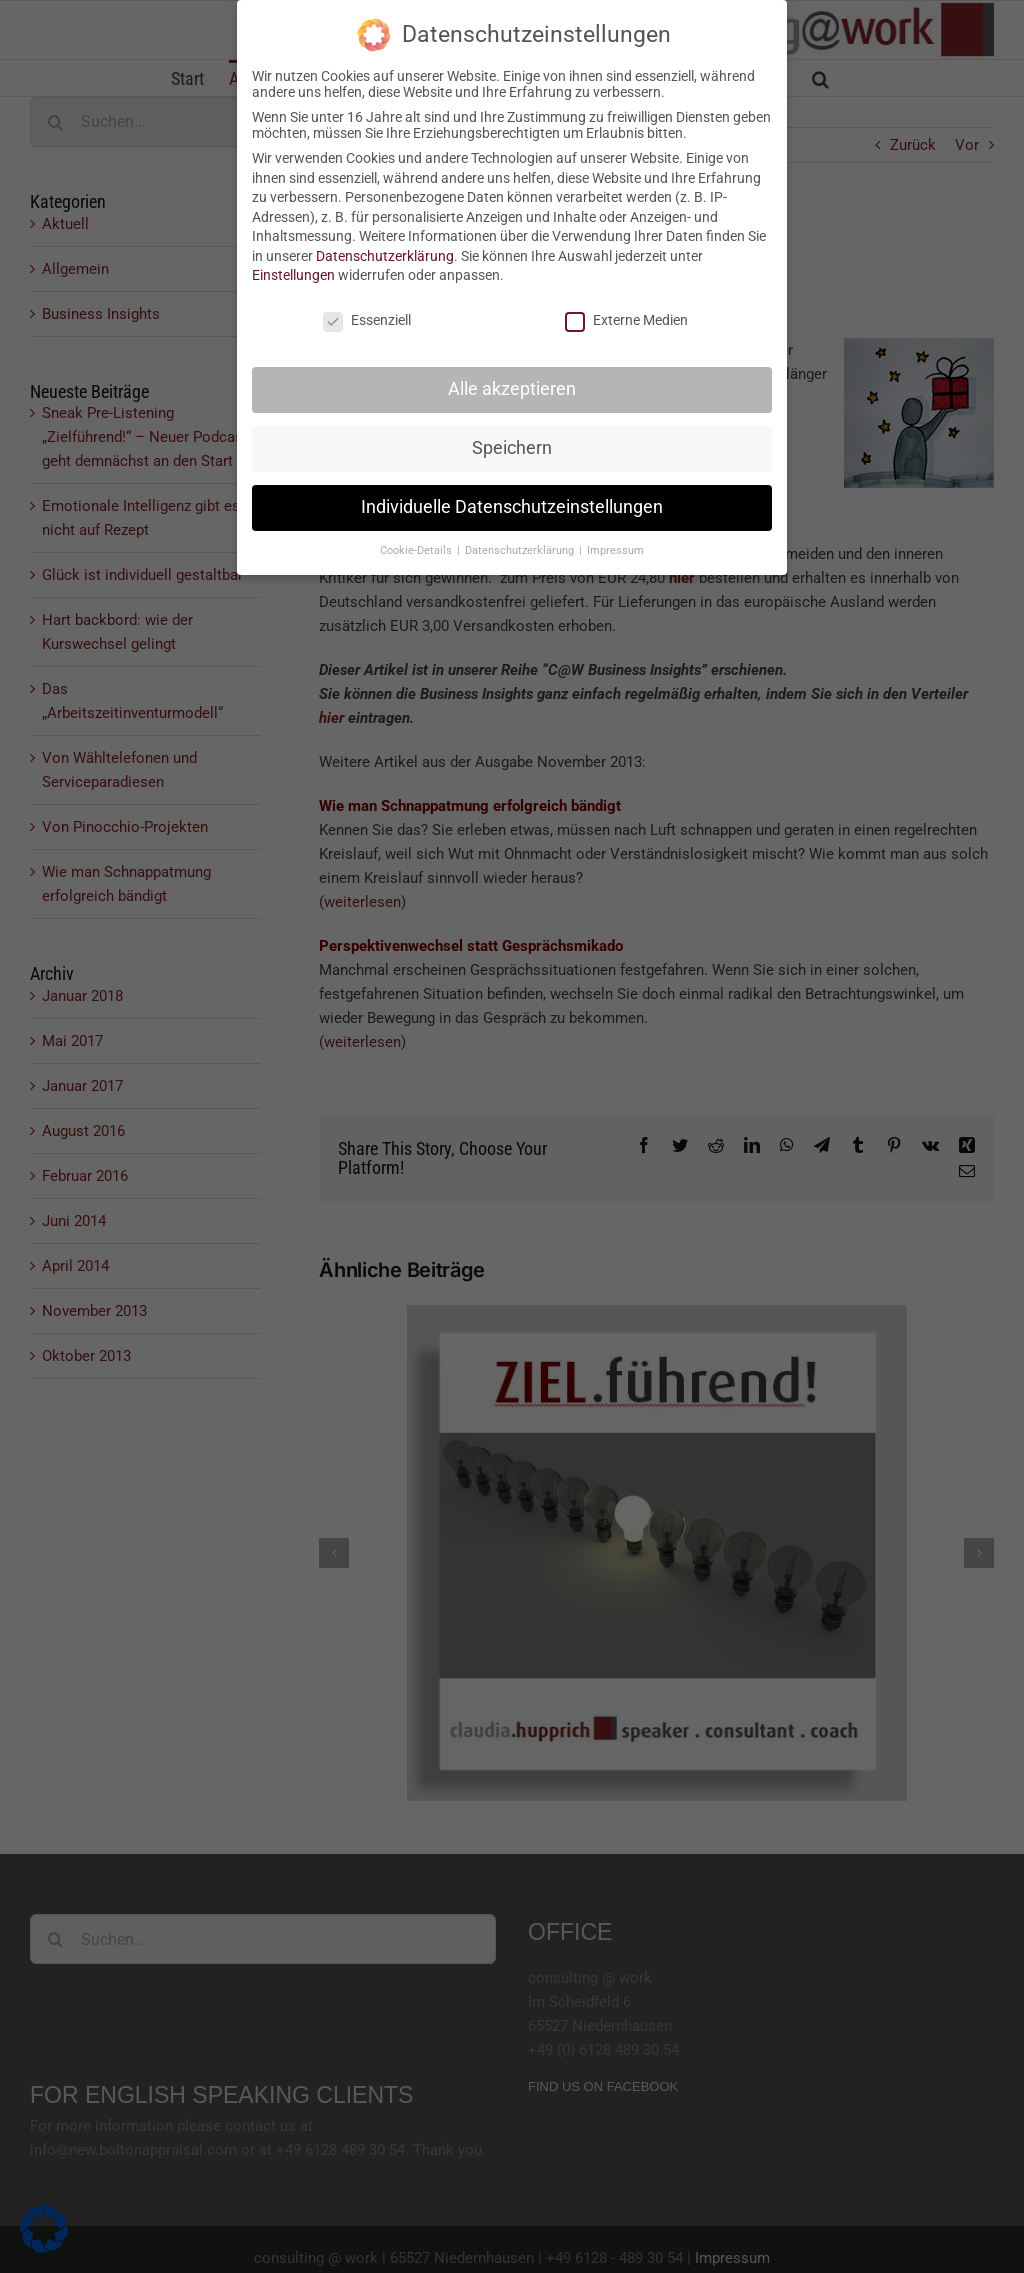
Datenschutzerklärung (385, 256)
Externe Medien (626, 320)
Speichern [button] (512, 448)
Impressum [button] (615, 550)
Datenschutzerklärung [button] (521, 550)
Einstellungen (293, 275)
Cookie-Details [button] (417, 550)
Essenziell (367, 320)
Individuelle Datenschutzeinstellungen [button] (512, 507)
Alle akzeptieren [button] (512, 389)
